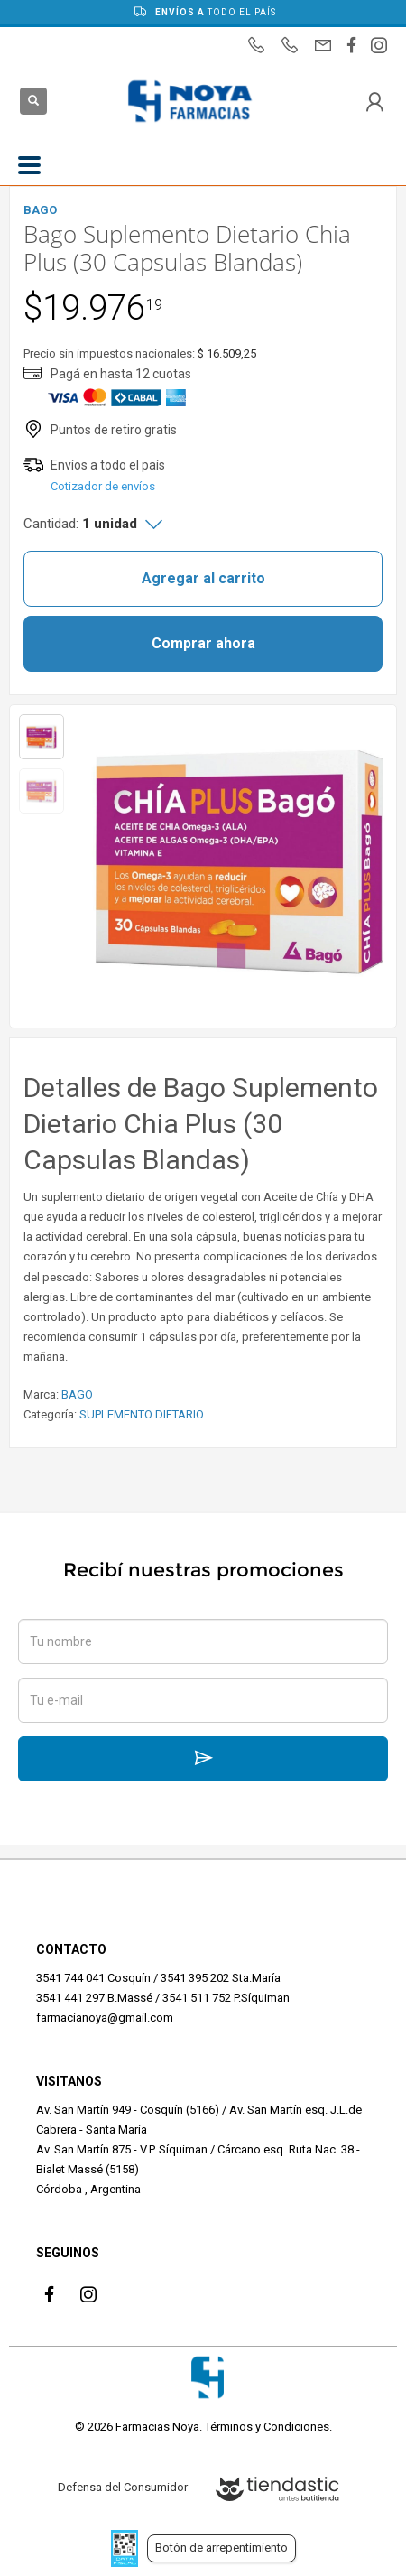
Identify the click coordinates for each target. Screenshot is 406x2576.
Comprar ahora (203, 643)
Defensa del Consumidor (123, 2487)
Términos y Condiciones (267, 2426)
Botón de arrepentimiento (221, 2547)
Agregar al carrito (203, 578)
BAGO (77, 1394)
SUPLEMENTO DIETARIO (141, 1414)
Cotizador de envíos (103, 486)
